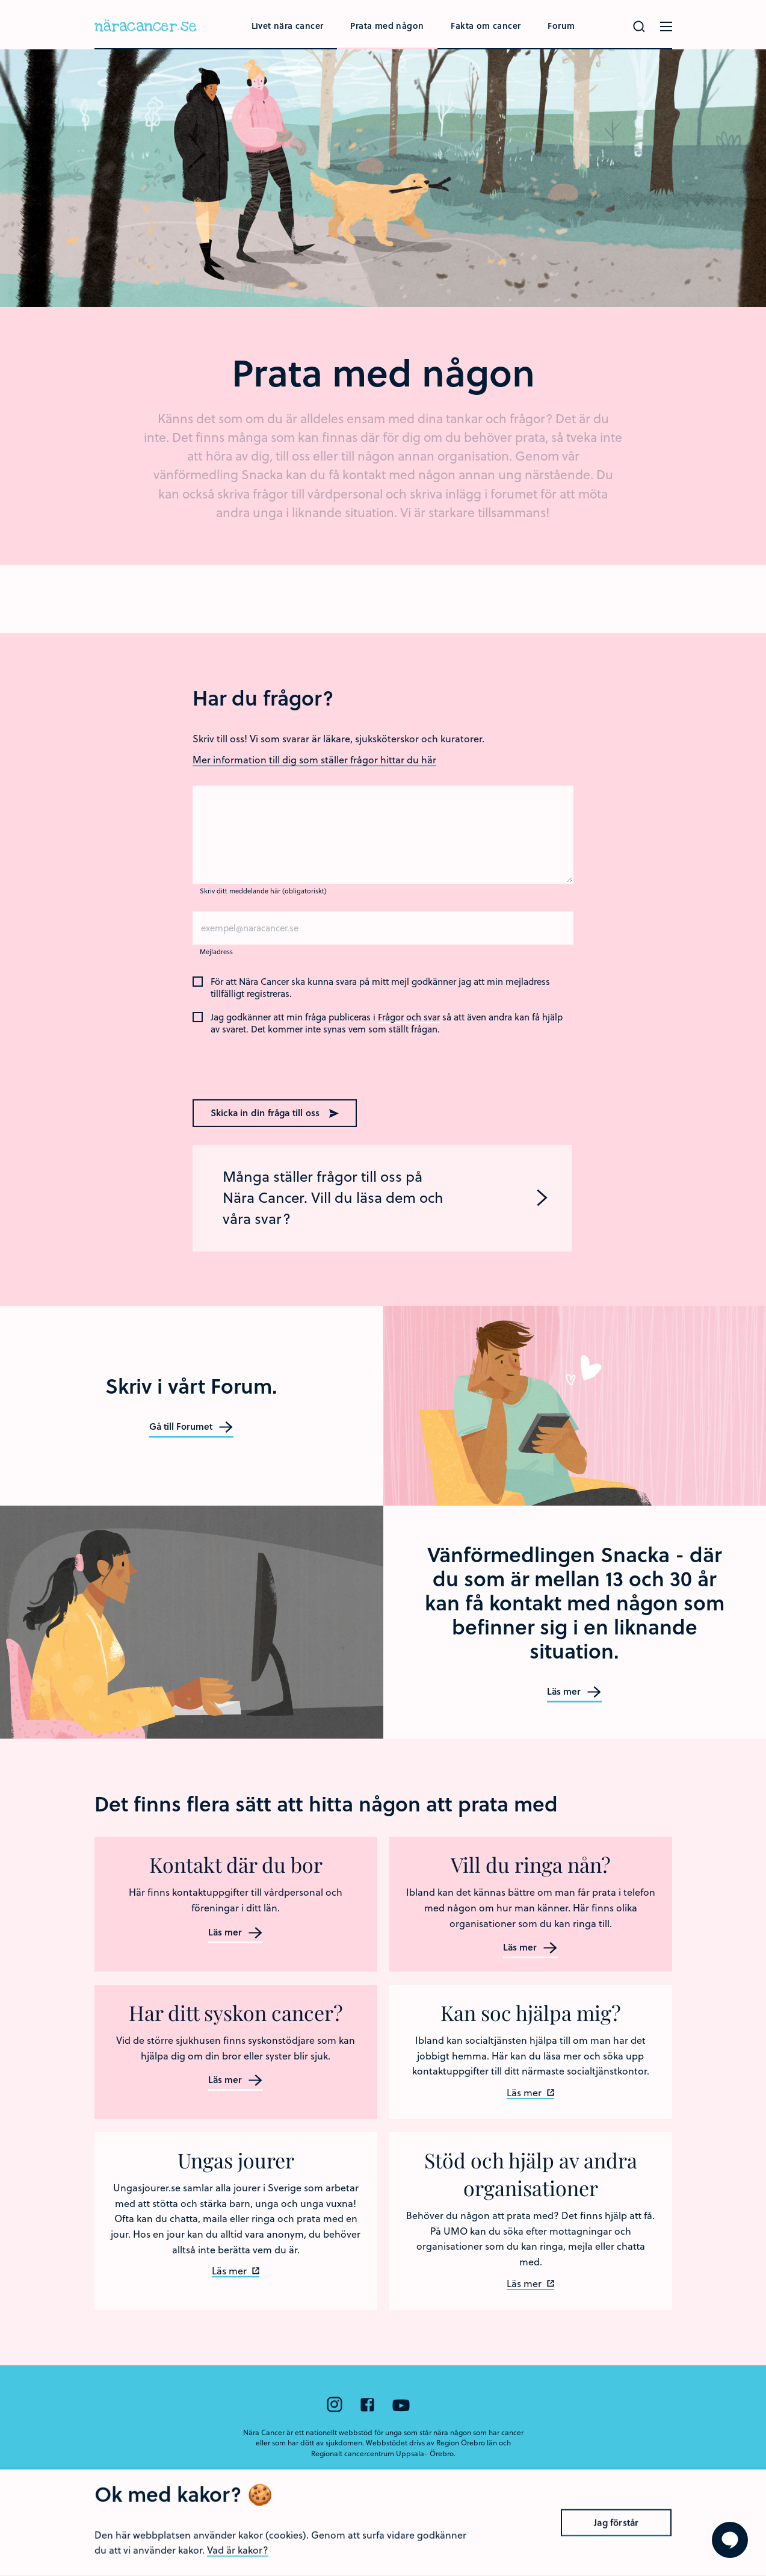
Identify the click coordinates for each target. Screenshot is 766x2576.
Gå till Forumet (191, 1427)
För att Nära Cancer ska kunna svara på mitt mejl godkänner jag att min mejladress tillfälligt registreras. (380, 987)
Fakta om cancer (485, 25)
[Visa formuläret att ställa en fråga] (730, 2540)
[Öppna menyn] (666, 26)
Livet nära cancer (288, 25)
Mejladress (216, 951)
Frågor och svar (409, 1017)
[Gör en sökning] (639, 26)
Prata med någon (387, 25)
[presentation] (270, 1065)
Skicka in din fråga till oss (275, 1112)
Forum (561, 25)
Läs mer (574, 1692)
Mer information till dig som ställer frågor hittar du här (314, 759)
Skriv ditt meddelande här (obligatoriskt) (263, 891)
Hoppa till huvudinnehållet (0, 0)
